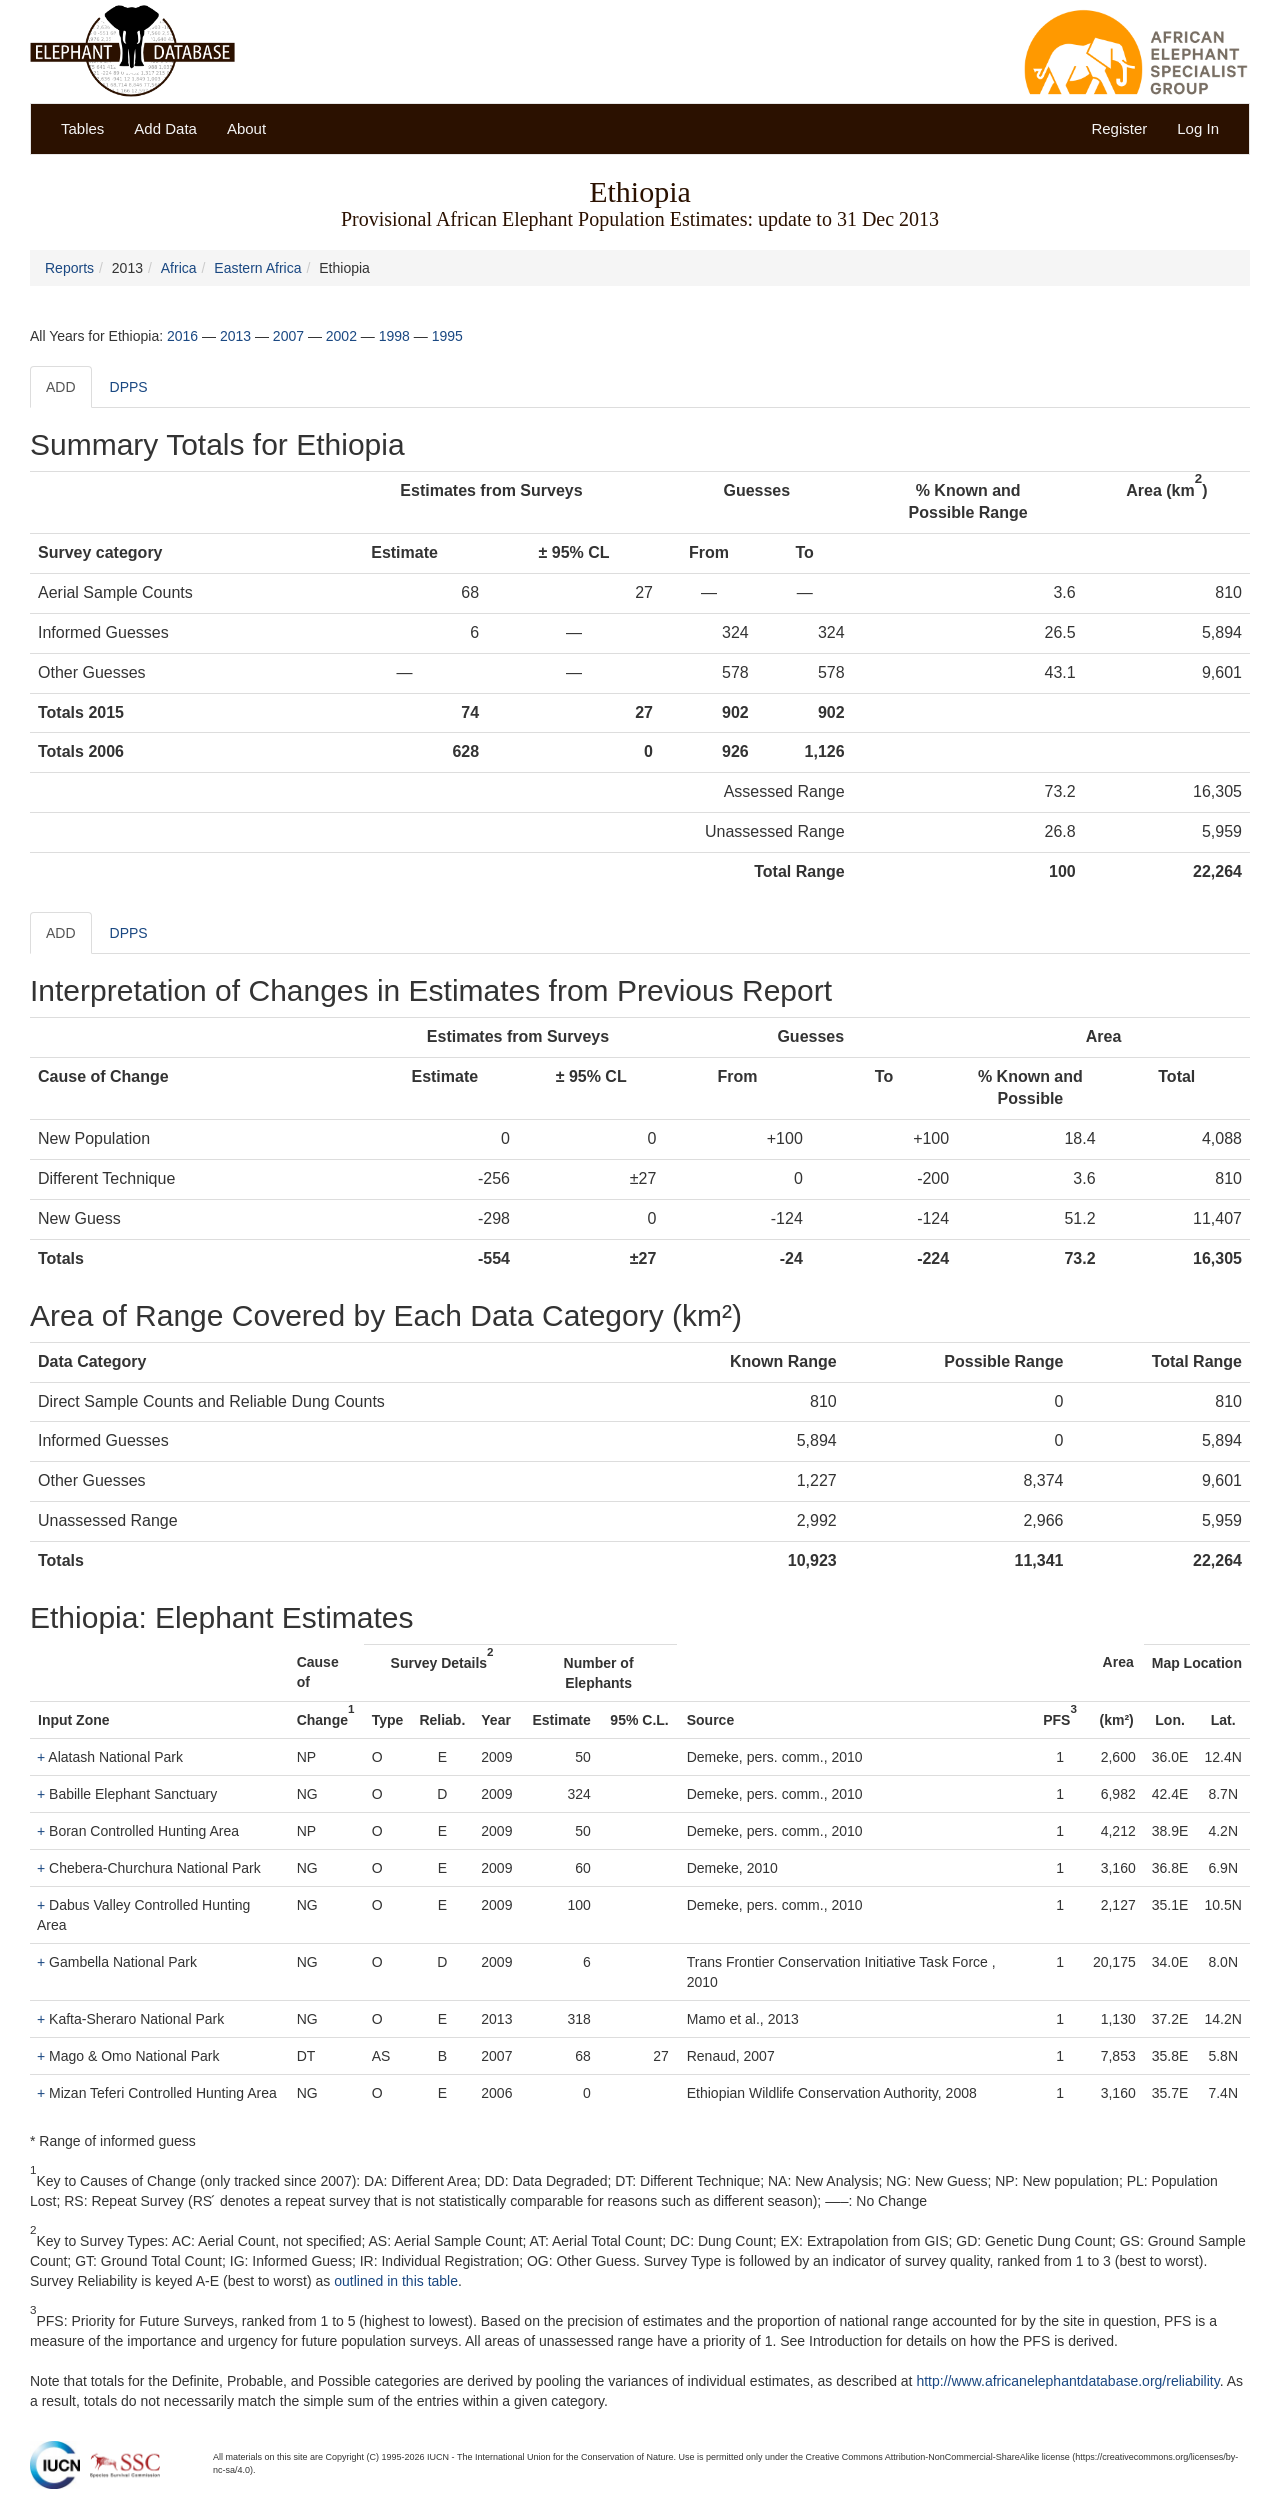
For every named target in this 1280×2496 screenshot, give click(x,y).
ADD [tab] (61, 387)
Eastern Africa (257, 268)
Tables (82, 128)
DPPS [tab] (129, 387)
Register (1119, 128)
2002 (341, 336)
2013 (235, 336)
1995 (447, 336)
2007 (288, 336)
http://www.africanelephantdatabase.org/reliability (1067, 2381)
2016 (182, 336)
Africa (179, 268)
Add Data (165, 128)
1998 (394, 336)
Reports (69, 268)
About (246, 128)
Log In (1198, 128)
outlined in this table (396, 2281)
